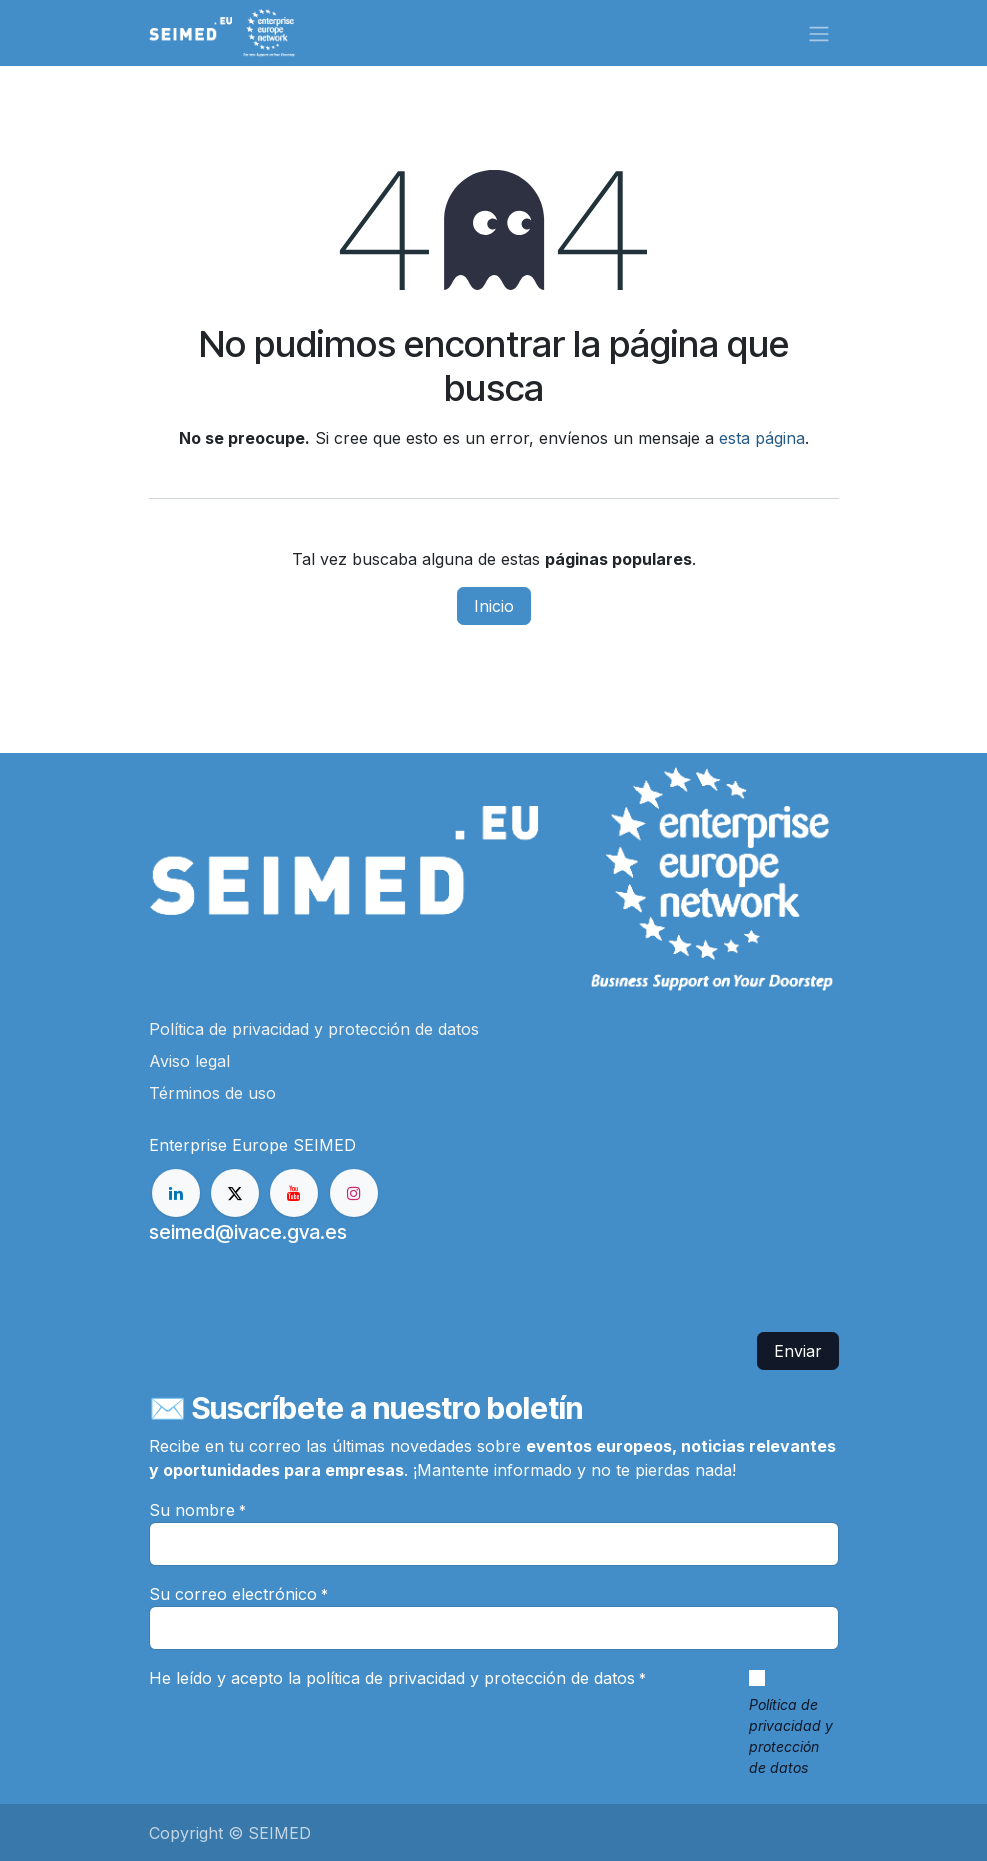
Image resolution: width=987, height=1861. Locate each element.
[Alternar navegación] (819, 33)
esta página (762, 438)
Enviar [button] (798, 1351)
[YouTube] (294, 1193)
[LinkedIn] (176, 1193)
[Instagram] (354, 1193)
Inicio (494, 606)
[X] (235, 1193)
